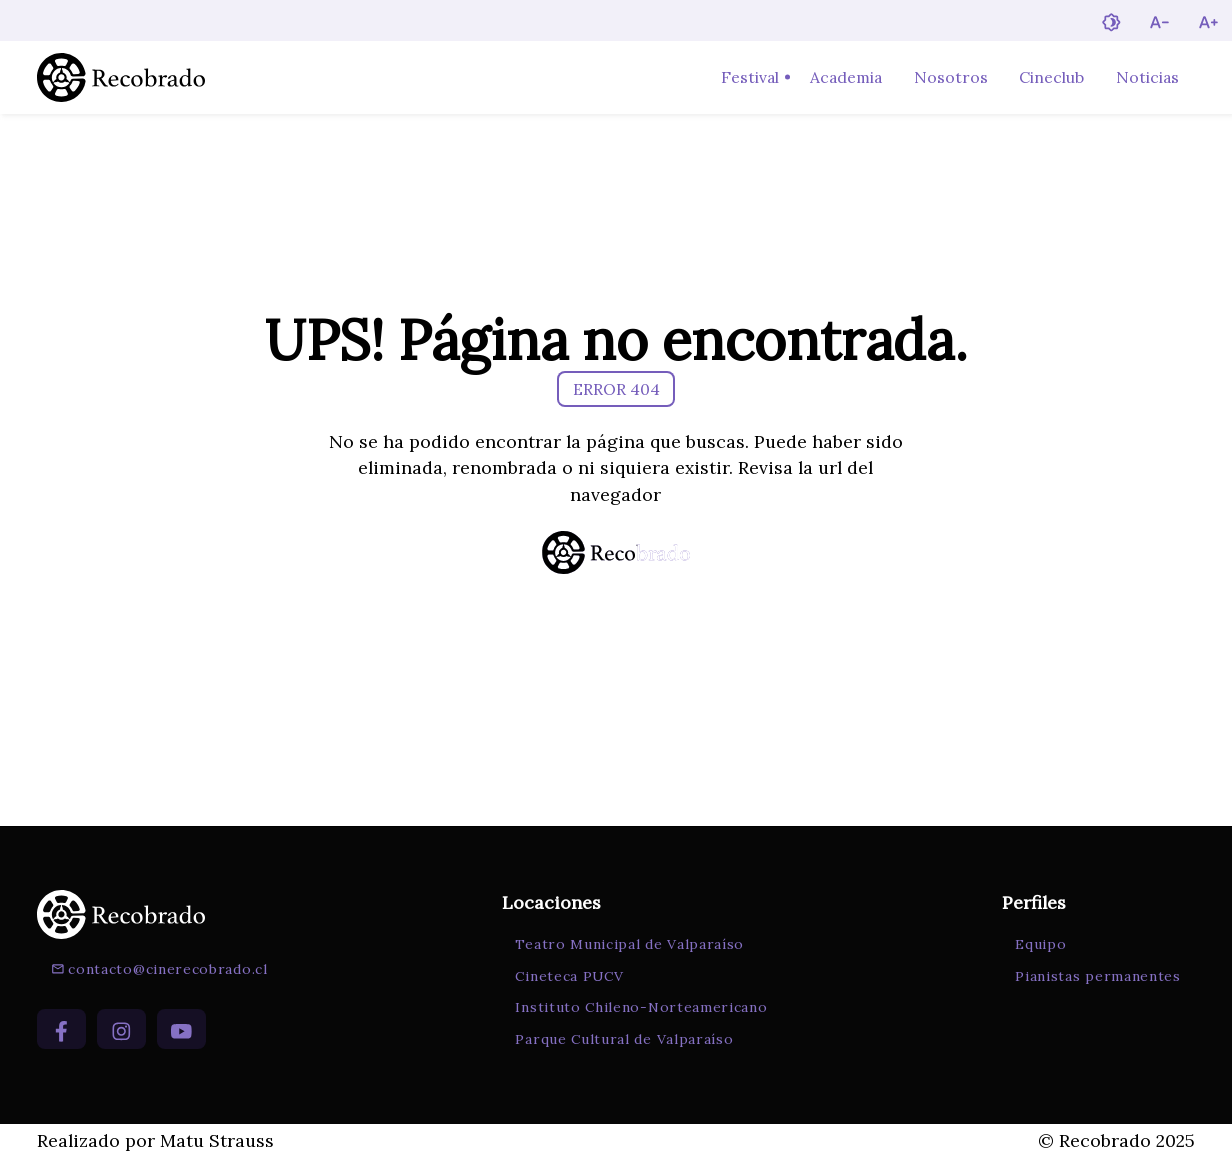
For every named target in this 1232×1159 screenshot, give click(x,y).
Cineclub (1051, 77)
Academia (846, 77)
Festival (750, 77)
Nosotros (951, 77)
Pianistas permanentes (1097, 976)
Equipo (1040, 944)
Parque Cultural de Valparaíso (624, 1039)
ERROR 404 (616, 389)
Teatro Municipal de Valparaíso (629, 944)
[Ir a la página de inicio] (121, 77)
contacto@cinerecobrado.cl (159, 969)
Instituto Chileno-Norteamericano (641, 1007)
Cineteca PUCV (569, 976)
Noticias (1147, 77)
